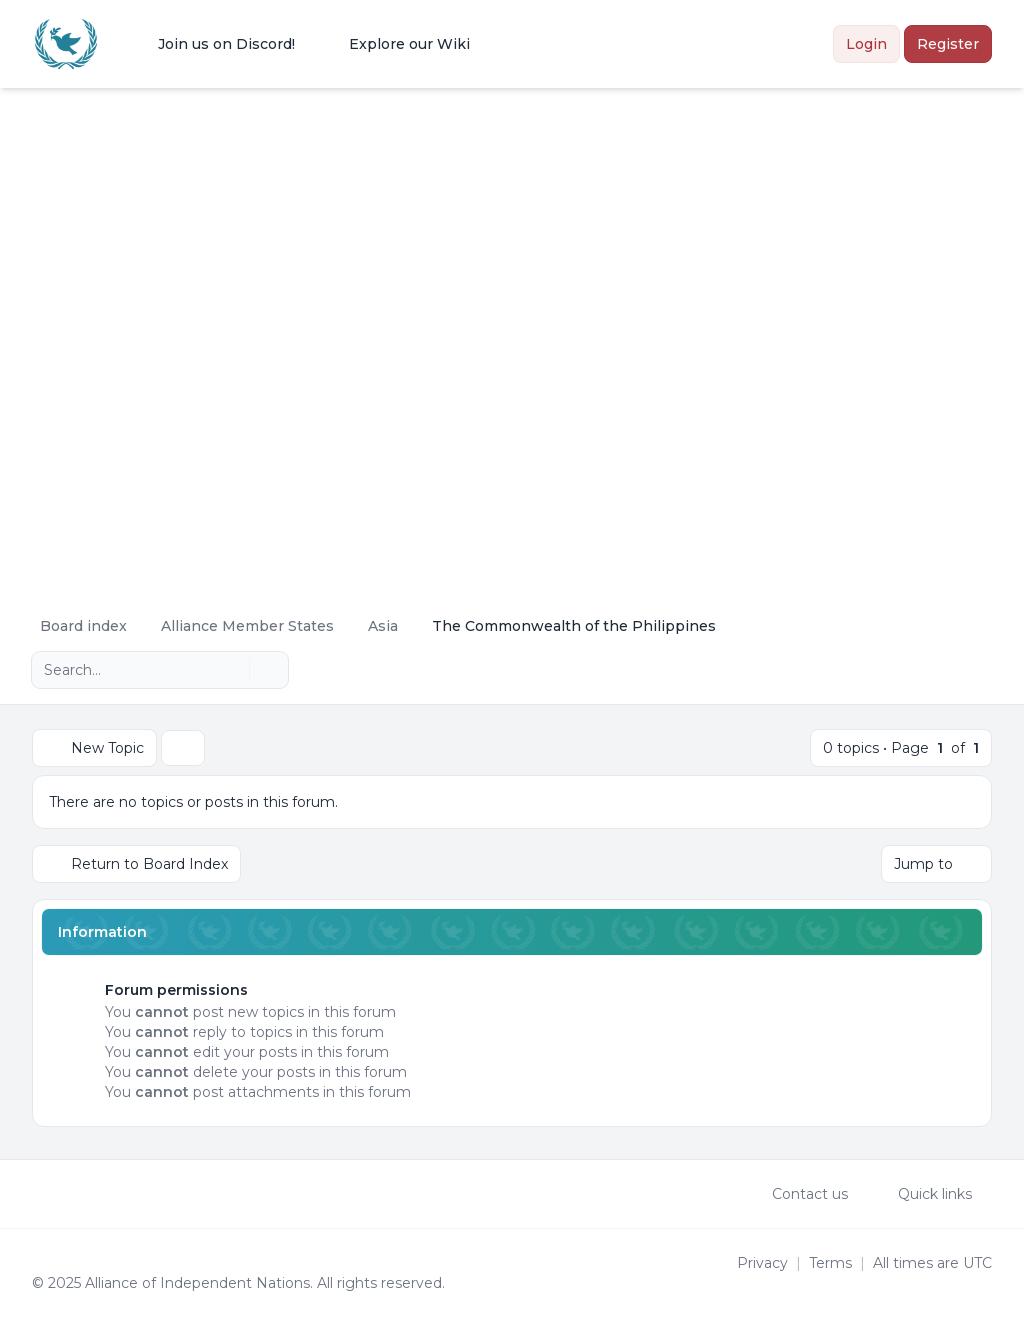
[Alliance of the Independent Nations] (66, 44)
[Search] (232, 670)
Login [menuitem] (866, 44)
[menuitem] (213, 44)
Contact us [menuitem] (797, 1194)
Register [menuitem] (948, 44)
